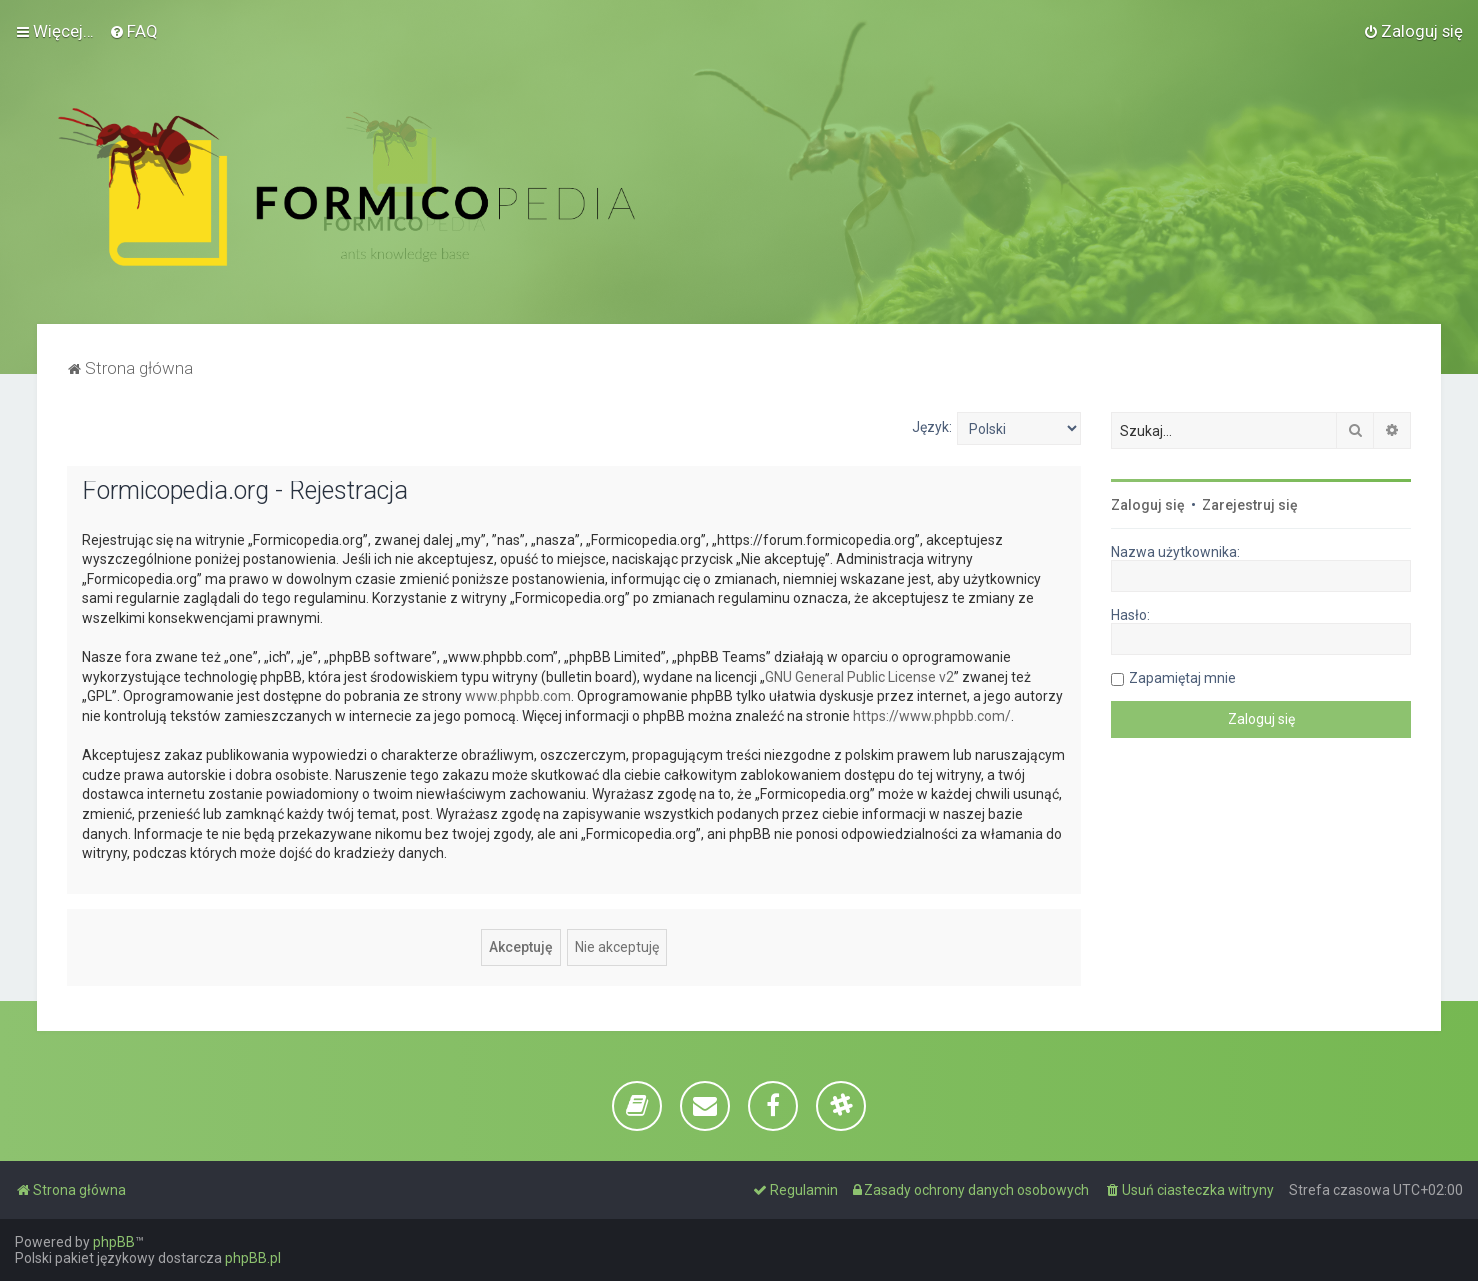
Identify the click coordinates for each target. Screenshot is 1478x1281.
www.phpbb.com (518, 696)
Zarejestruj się (1250, 505)
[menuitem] (133, 31)
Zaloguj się (1148, 505)
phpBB (114, 1242)
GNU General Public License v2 (859, 677)
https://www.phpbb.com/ (932, 716)
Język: (932, 427)
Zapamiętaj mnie (1182, 678)
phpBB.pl (253, 1258)
